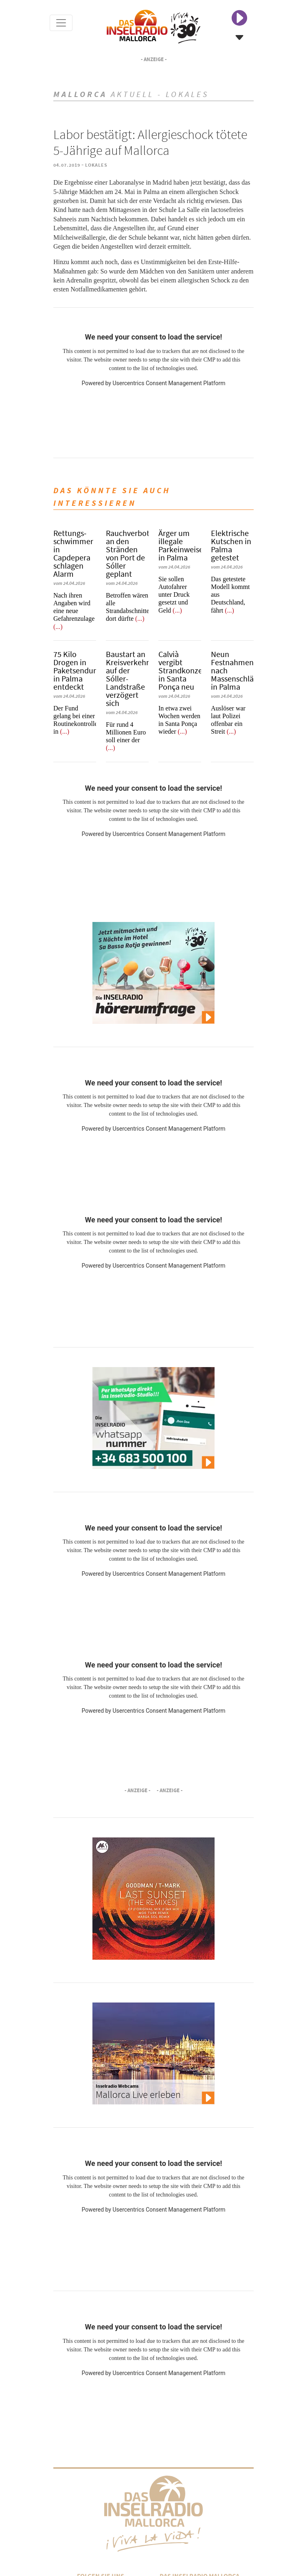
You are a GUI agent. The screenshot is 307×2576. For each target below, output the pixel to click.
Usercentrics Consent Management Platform (168, 383)
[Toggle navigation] (61, 23)
